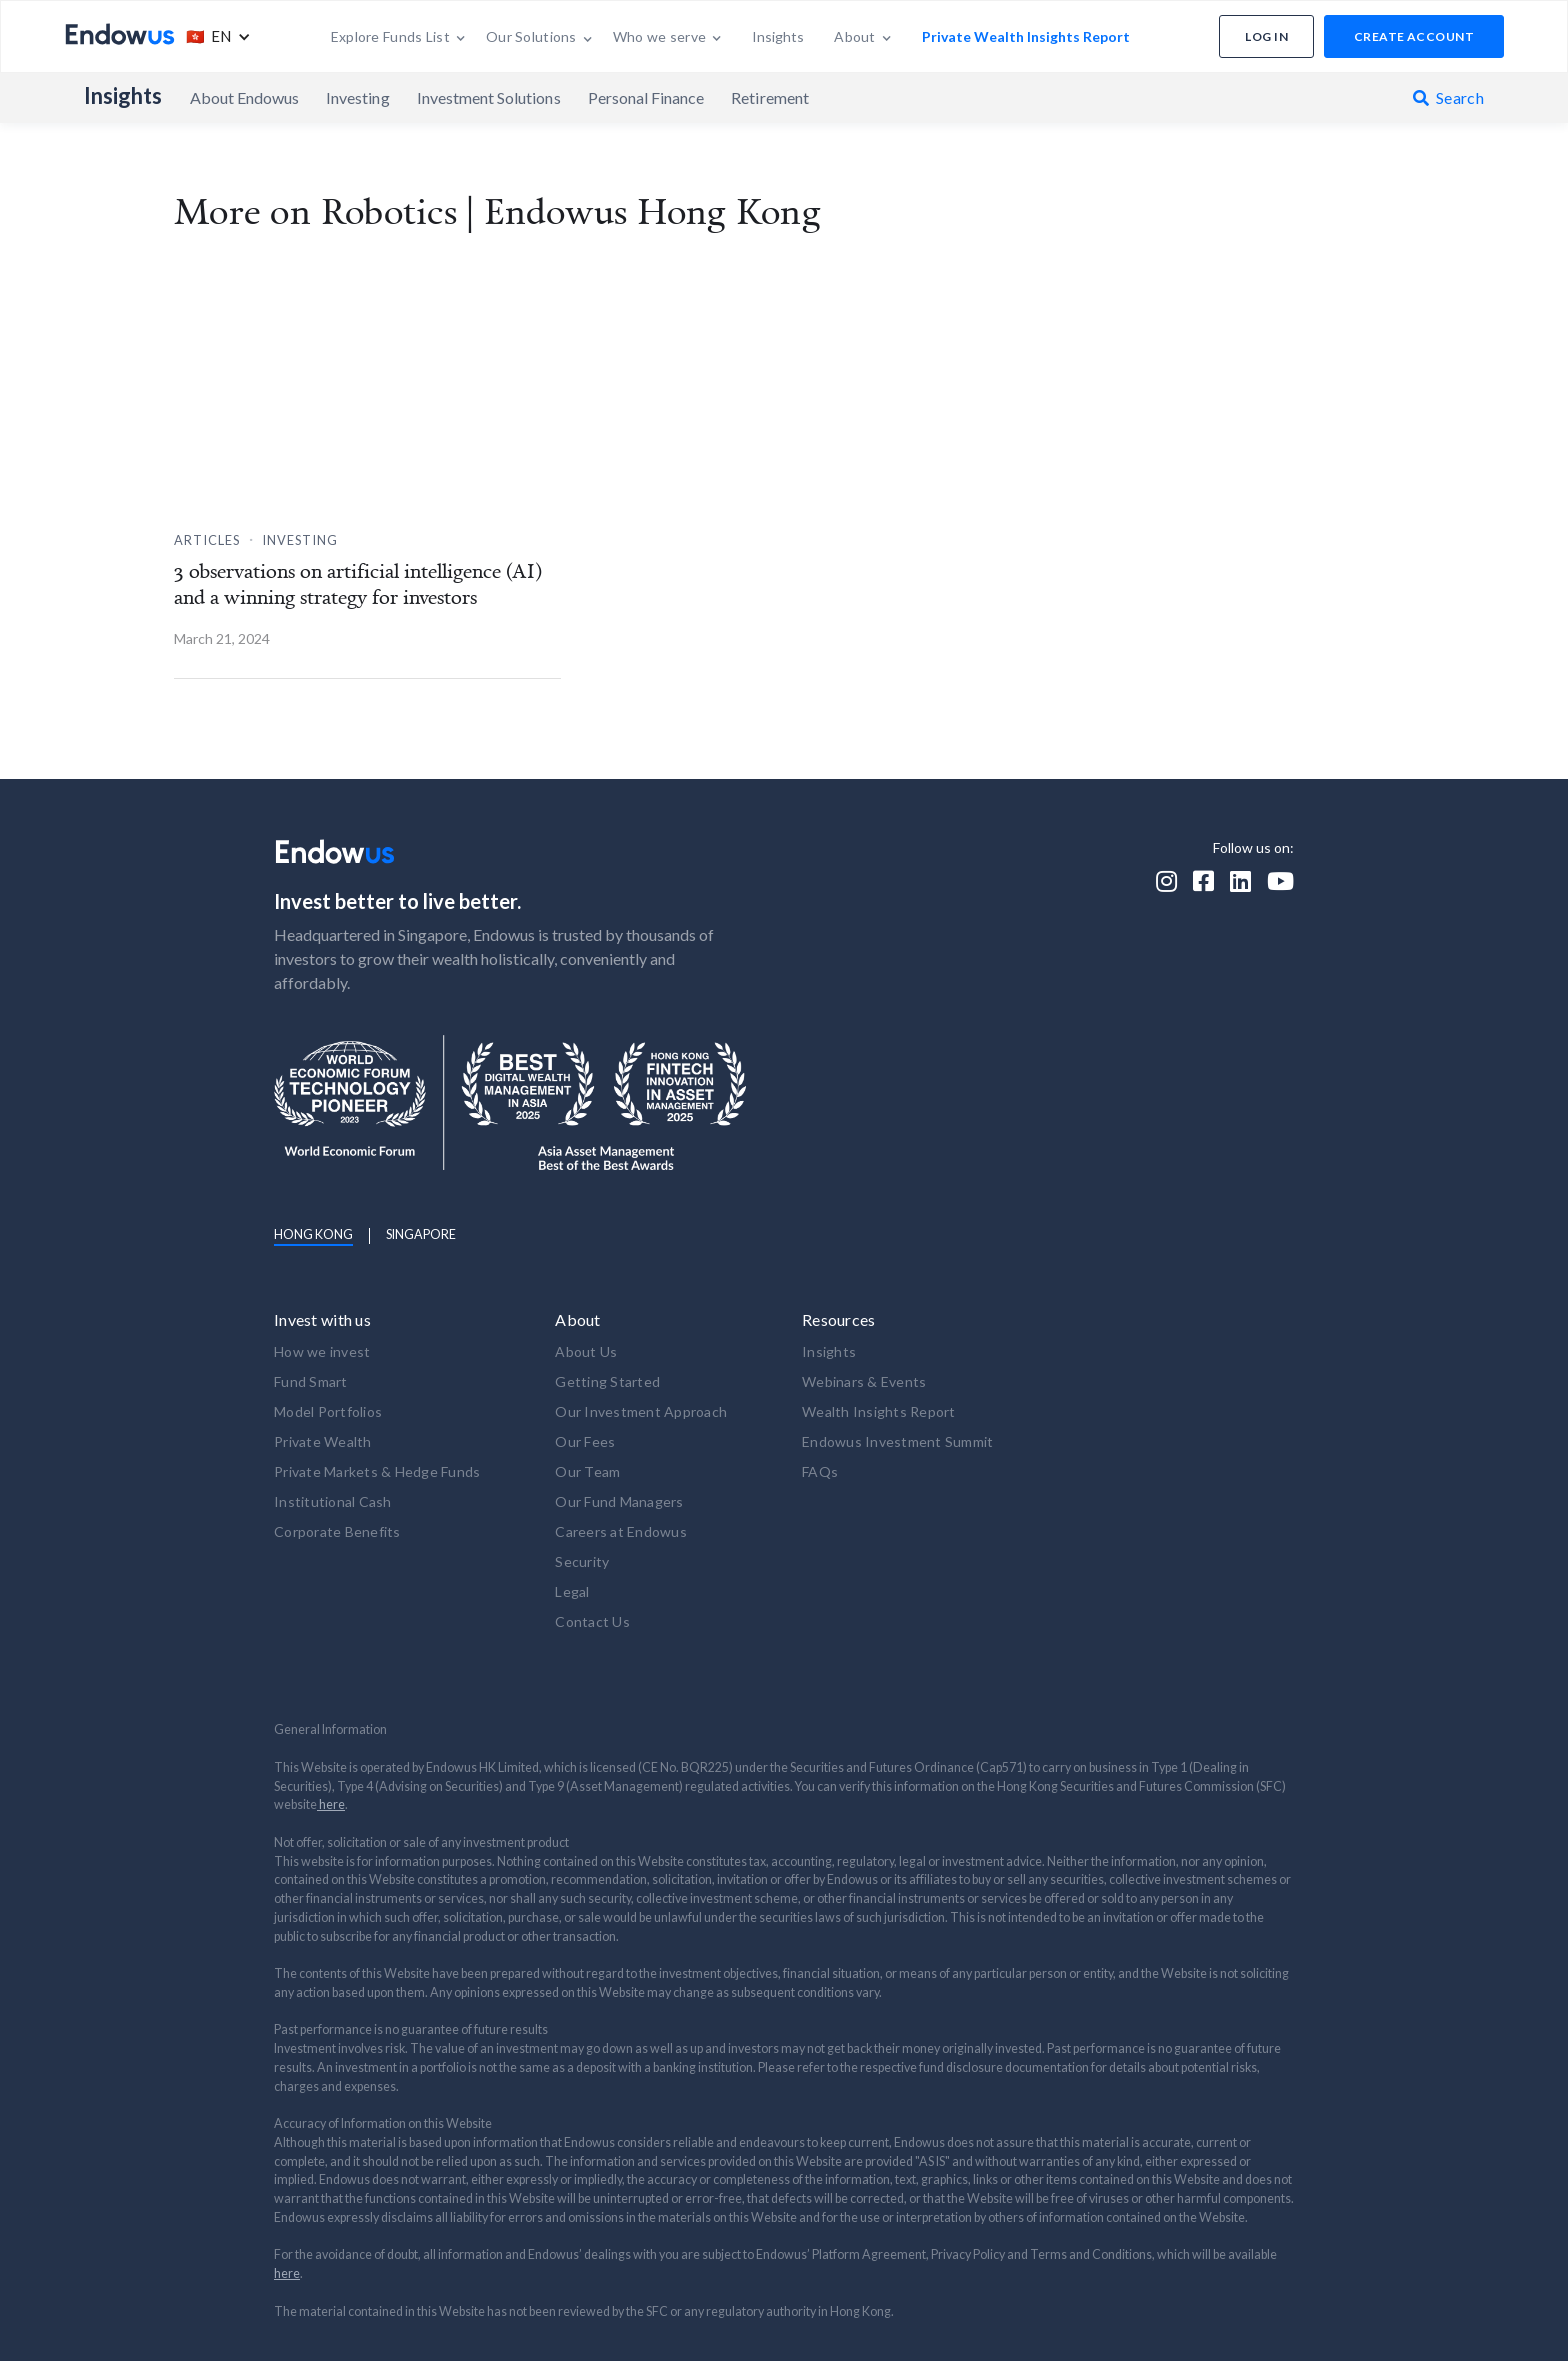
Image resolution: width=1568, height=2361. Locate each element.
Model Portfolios (328, 1411)
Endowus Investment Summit (897, 1441)
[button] (213, 36)
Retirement (769, 97)
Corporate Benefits (337, 1531)
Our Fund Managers (619, 1501)
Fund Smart (311, 1381)
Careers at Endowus (621, 1531)
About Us (586, 1351)
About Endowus (245, 97)
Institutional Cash (333, 1501)
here (331, 1804)
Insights (123, 96)
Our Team (587, 1471)
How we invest (322, 1351)
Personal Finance (646, 97)
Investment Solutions (489, 97)
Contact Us (592, 1621)
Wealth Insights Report (879, 1411)
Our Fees (585, 1441)
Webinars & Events (864, 1381)
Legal (572, 1591)
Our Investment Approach (641, 1411)
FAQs (820, 1471)
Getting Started (607, 1381)
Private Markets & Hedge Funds (377, 1471)
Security (582, 1561)
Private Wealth (323, 1441)
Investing (357, 97)
